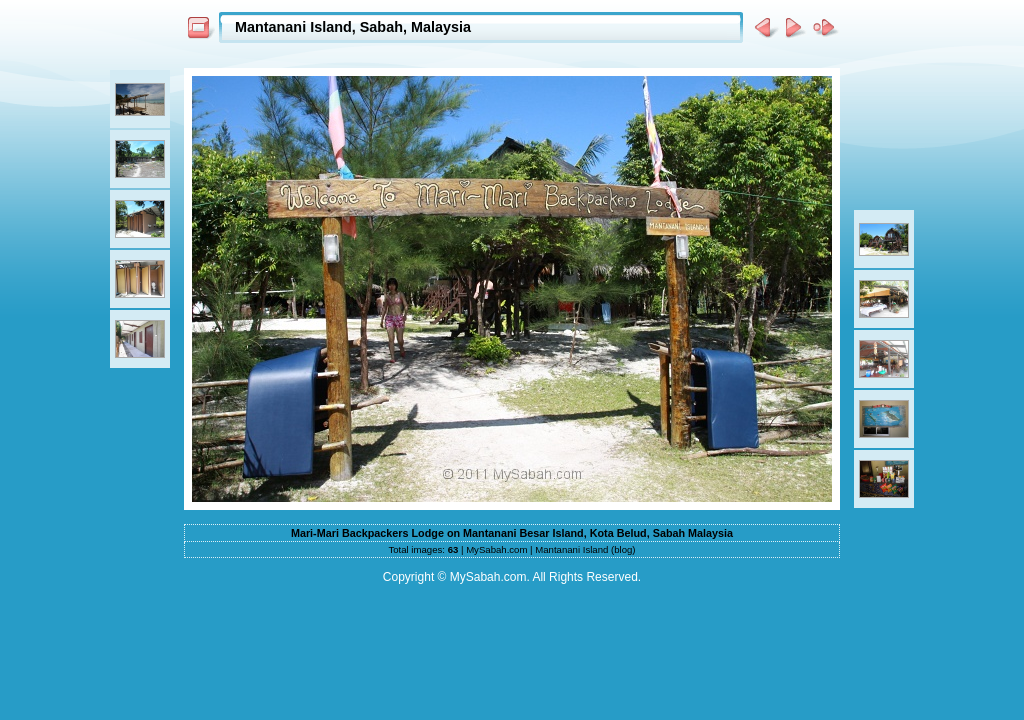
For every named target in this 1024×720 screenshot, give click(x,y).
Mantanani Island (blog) (585, 549)
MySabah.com (496, 549)
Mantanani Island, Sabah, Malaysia (353, 27)
